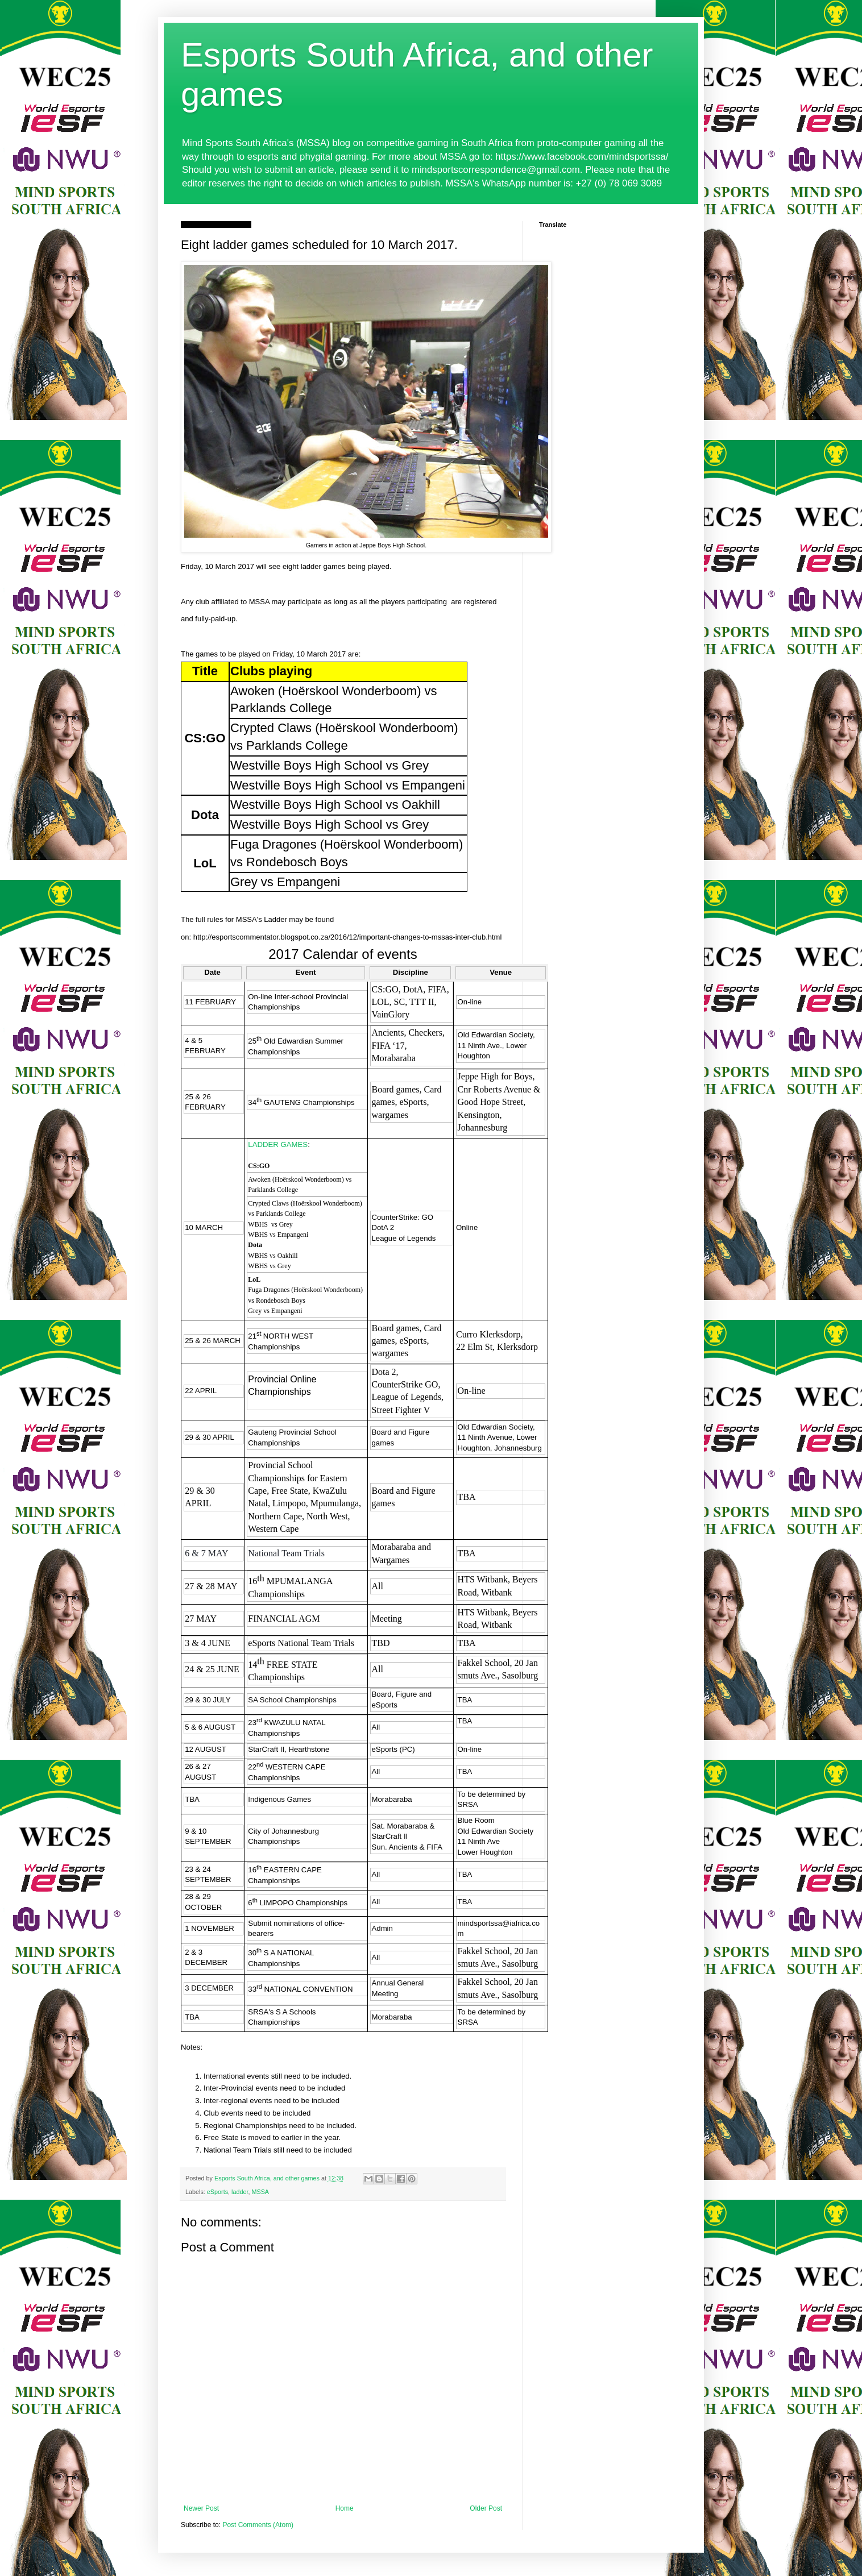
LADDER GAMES (278, 1144)
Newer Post (201, 2508)
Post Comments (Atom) (257, 2525)
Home (344, 2508)
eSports (217, 2191)
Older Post (486, 2508)
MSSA (260, 2191)
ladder (239, 2191)
